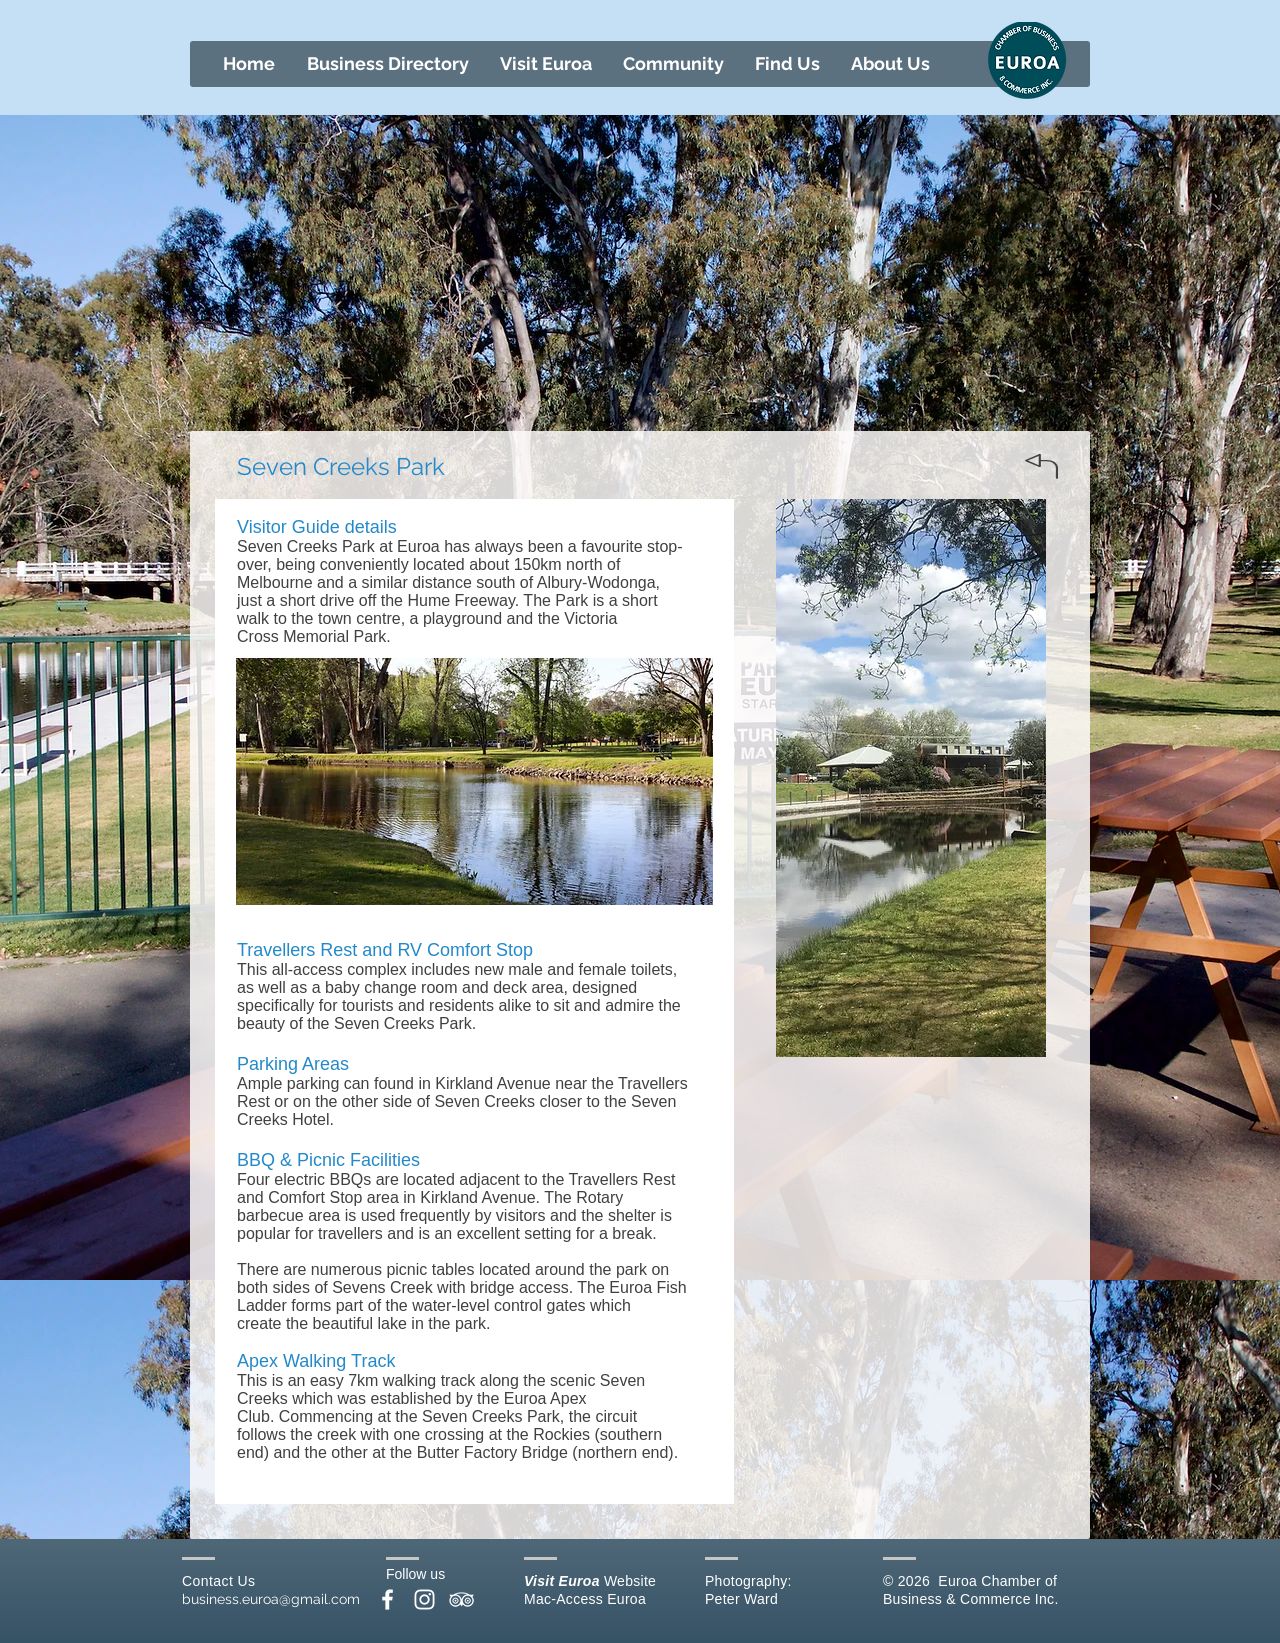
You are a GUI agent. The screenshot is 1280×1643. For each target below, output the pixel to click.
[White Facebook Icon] (387, 1599)
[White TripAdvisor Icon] (461, 1599)
